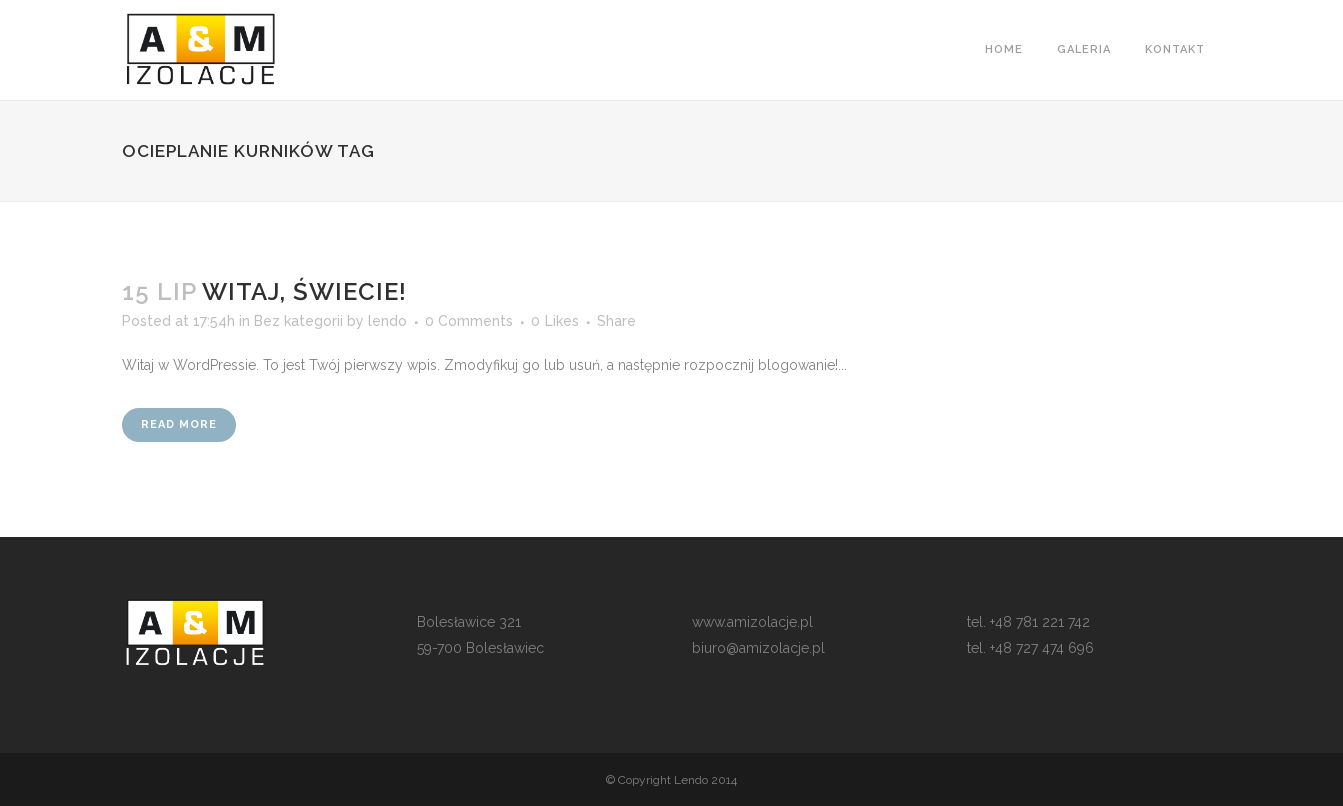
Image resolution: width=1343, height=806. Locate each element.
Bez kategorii (298, 321)
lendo (387, 321)
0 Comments (469, 321)
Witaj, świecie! (304, 291)
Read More (179, 424)
